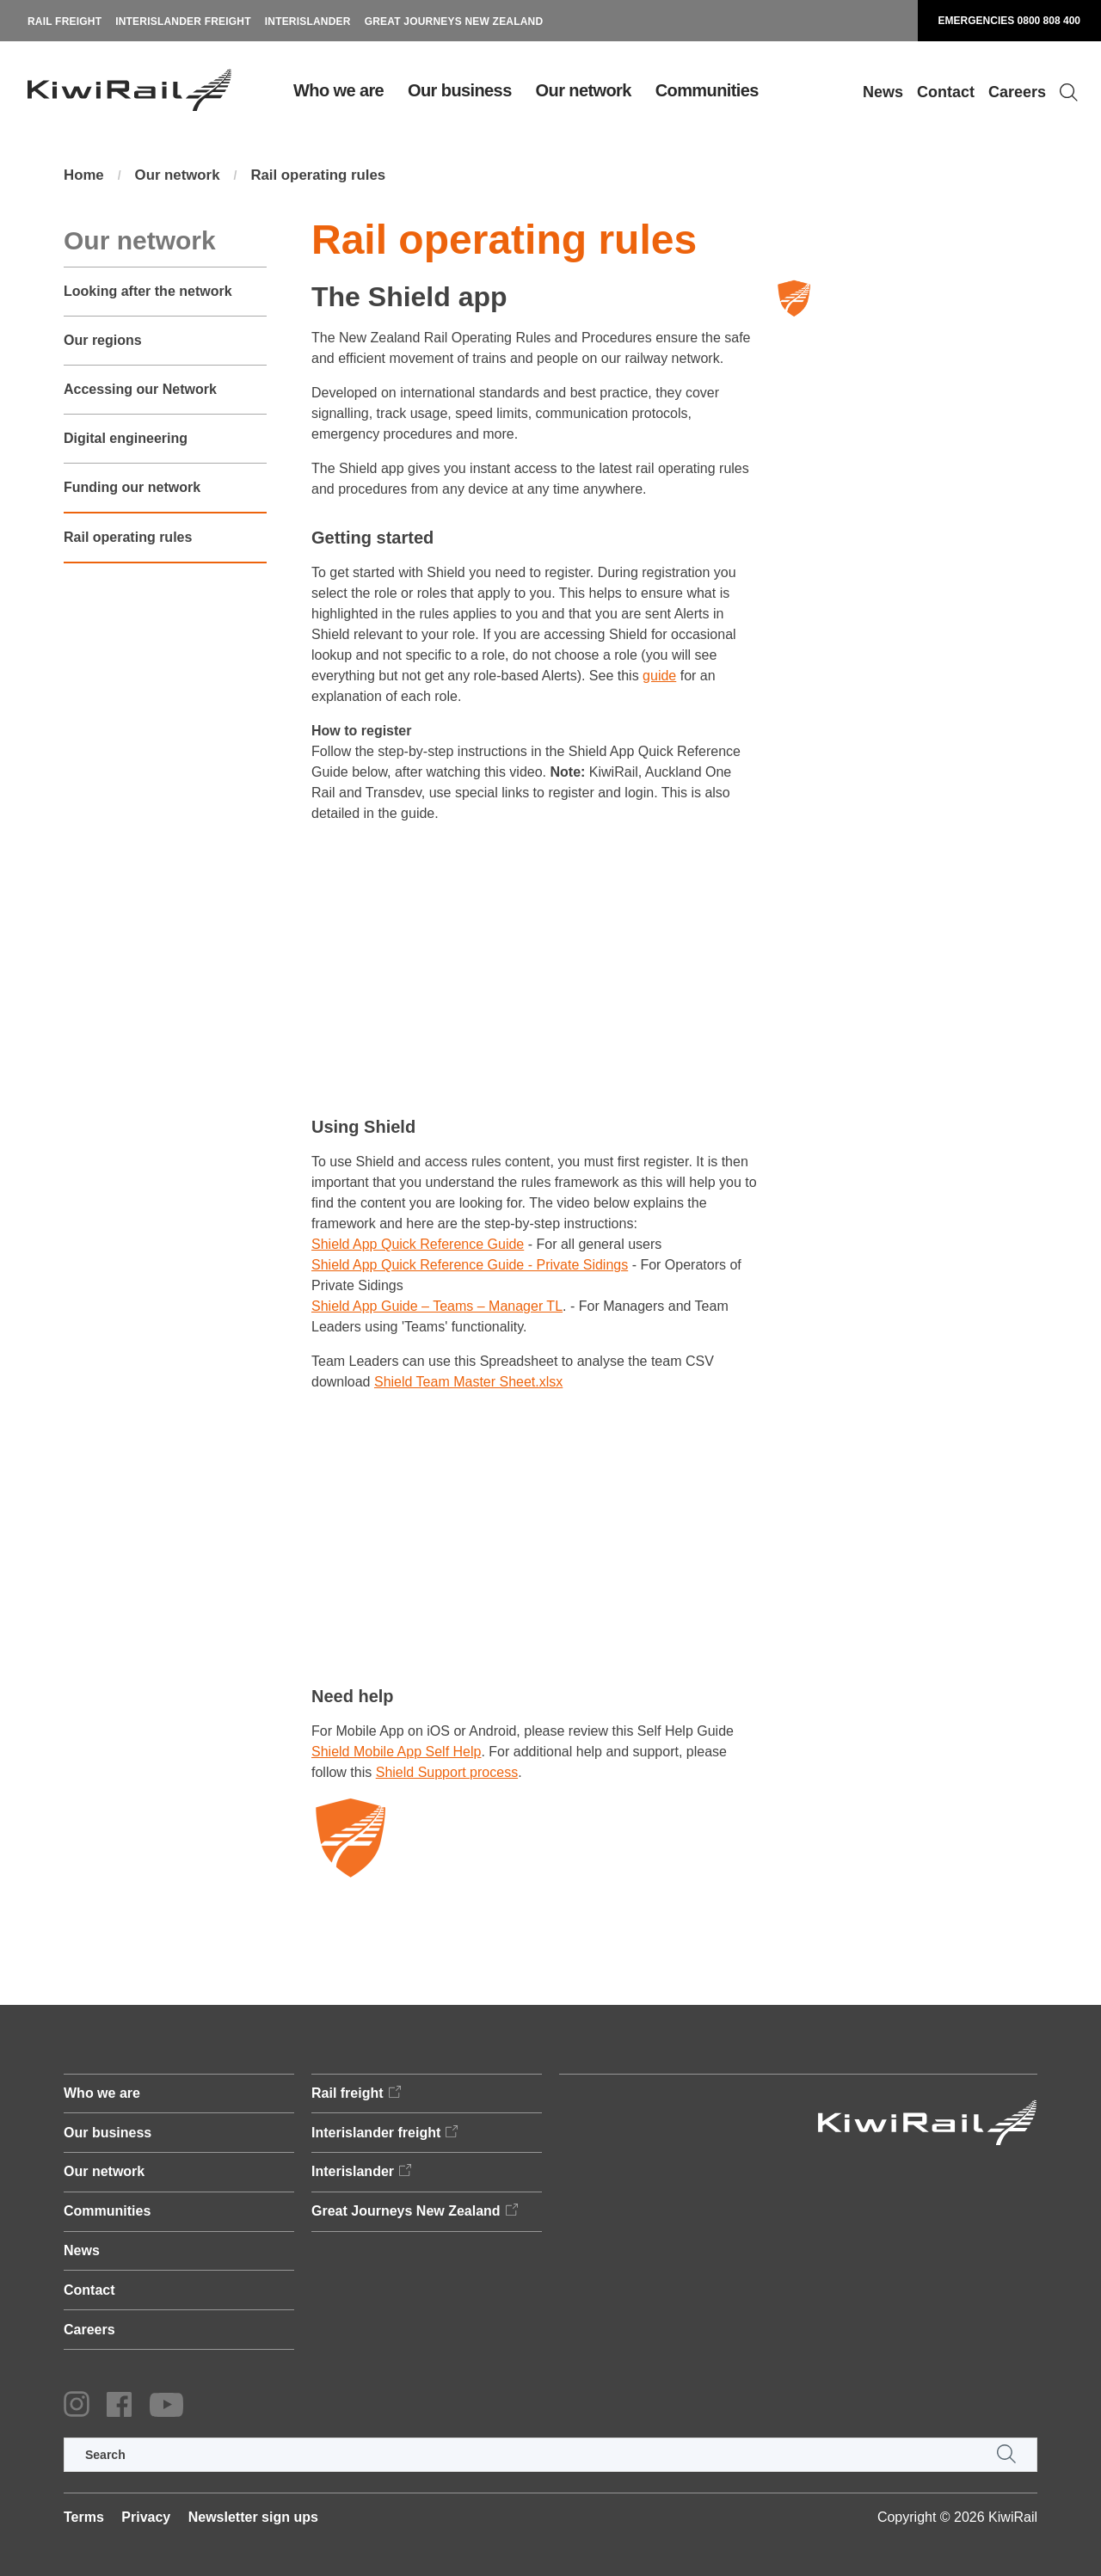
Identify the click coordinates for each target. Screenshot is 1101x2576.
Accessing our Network (140, 391)
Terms (84, 2517)
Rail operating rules (332, 176)
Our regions (103, 342)
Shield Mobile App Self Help (396, 1752)
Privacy (145, 2517)
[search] (550, 2455)
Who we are (338, 90)
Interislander (308, 21)
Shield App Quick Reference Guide (417, 1246)
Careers (1017, 92)
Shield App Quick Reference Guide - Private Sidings (469, 1266)
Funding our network (132, 489)
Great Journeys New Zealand (454, 21)
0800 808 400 (1049, 21)
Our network (583, 90)
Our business (460, 90)
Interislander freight (183, 21)
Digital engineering (126, 440)
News (883, 92)
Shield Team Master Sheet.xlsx (468, 1383)
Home (85, 176)
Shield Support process (447, 1773)
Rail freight (64, 21)
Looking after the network (148, 293)
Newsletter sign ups (253, 2517)
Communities (707, 90)
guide (659, 676)
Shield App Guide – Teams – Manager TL (437, 1307)
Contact (946, 92)
